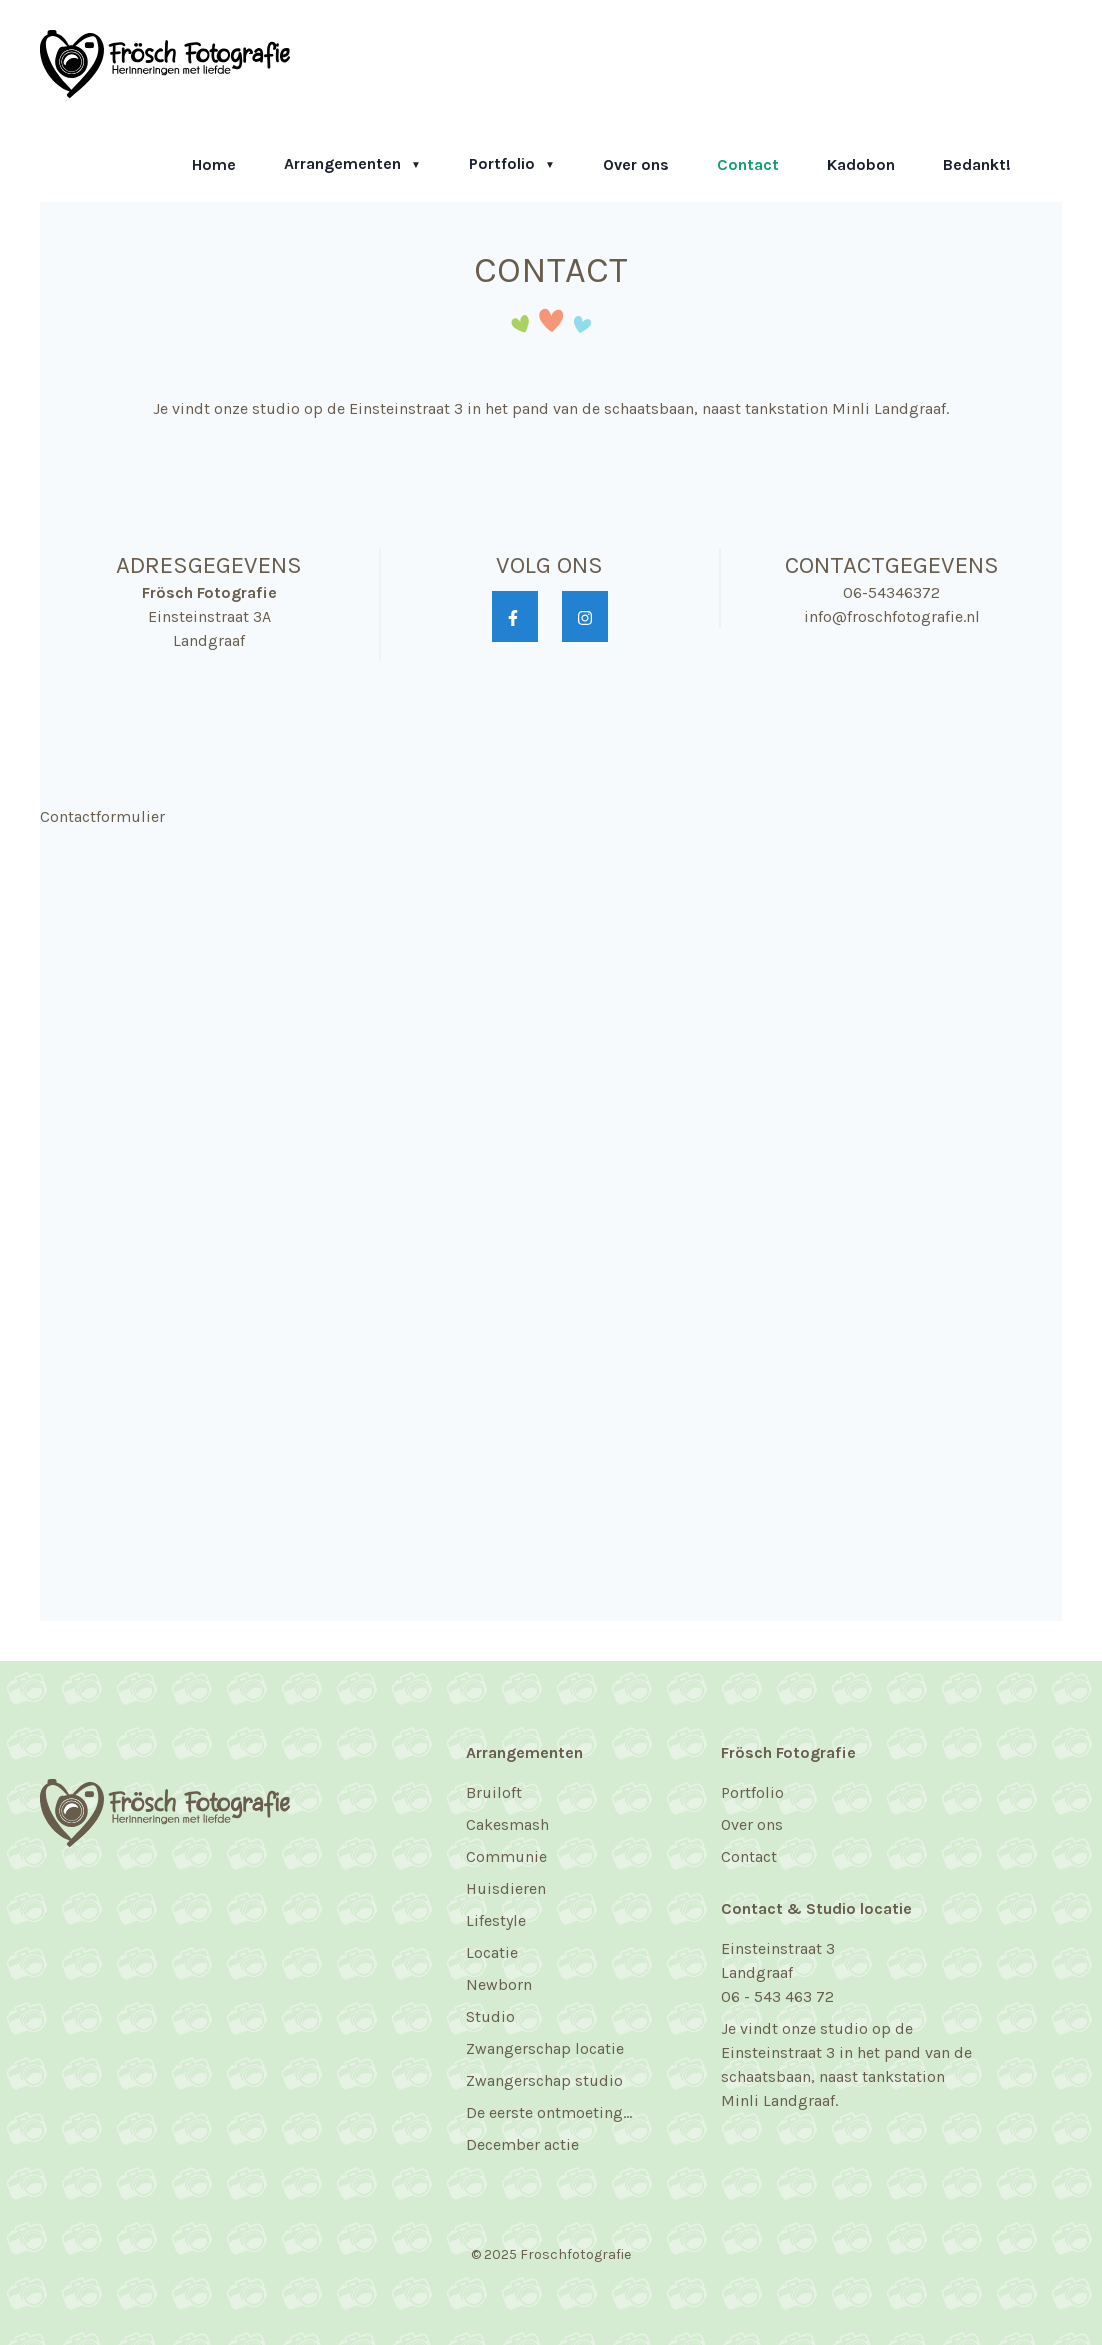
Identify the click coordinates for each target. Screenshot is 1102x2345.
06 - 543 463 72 (777, 1996)
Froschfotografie (575, 2254)
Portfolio (504, 163)
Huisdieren (506, 1888)
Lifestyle (496, 1920)
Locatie (492, 1952)
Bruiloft (494, 1792)
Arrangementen (344, 163)
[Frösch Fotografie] (165, 64)
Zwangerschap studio (544, 2080)
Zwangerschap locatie (545, 2048)
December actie (522, 2144)
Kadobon (861, 164)
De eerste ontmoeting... (549, 2112)
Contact (748, 164)
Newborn (499, 1984)
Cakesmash (507, 1824)
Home (214, 164)
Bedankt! (977, 164)
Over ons (636, 164)
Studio (490, 2016)
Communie (506, 1856)
